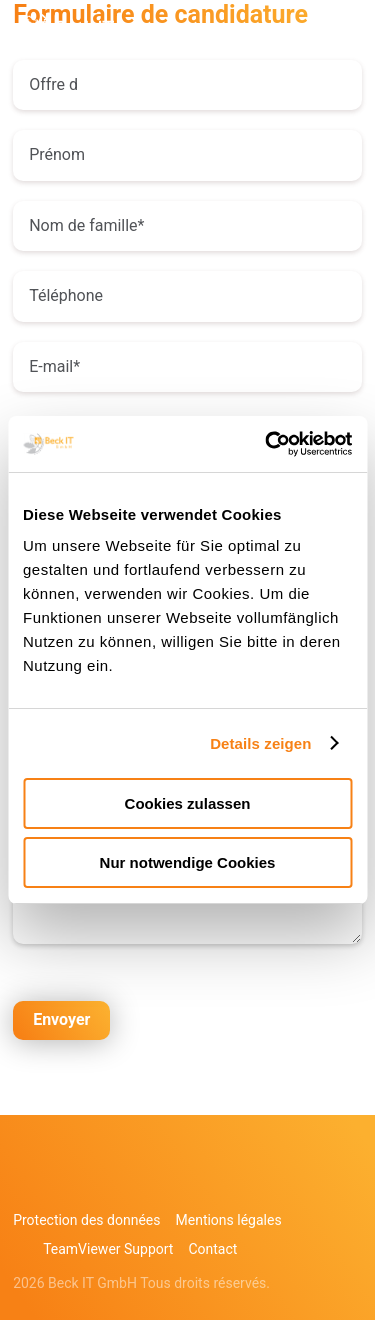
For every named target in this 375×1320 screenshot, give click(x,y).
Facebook (23, 1183)
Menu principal (347, 33)
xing (113, 1183)
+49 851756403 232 (172, 33)
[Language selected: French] (315, 1302)
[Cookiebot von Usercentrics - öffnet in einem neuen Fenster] (267, 444)
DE (252, 32)
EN (291, 32)
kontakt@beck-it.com (212, 33)
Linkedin (68, 1183)
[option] (305, 1304)
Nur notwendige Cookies (188, 862)
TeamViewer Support (108, 1249)
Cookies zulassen (188, 803)
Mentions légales (229, 1220)
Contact (212, 1249)
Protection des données (86, 1220)
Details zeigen (260, 743)
